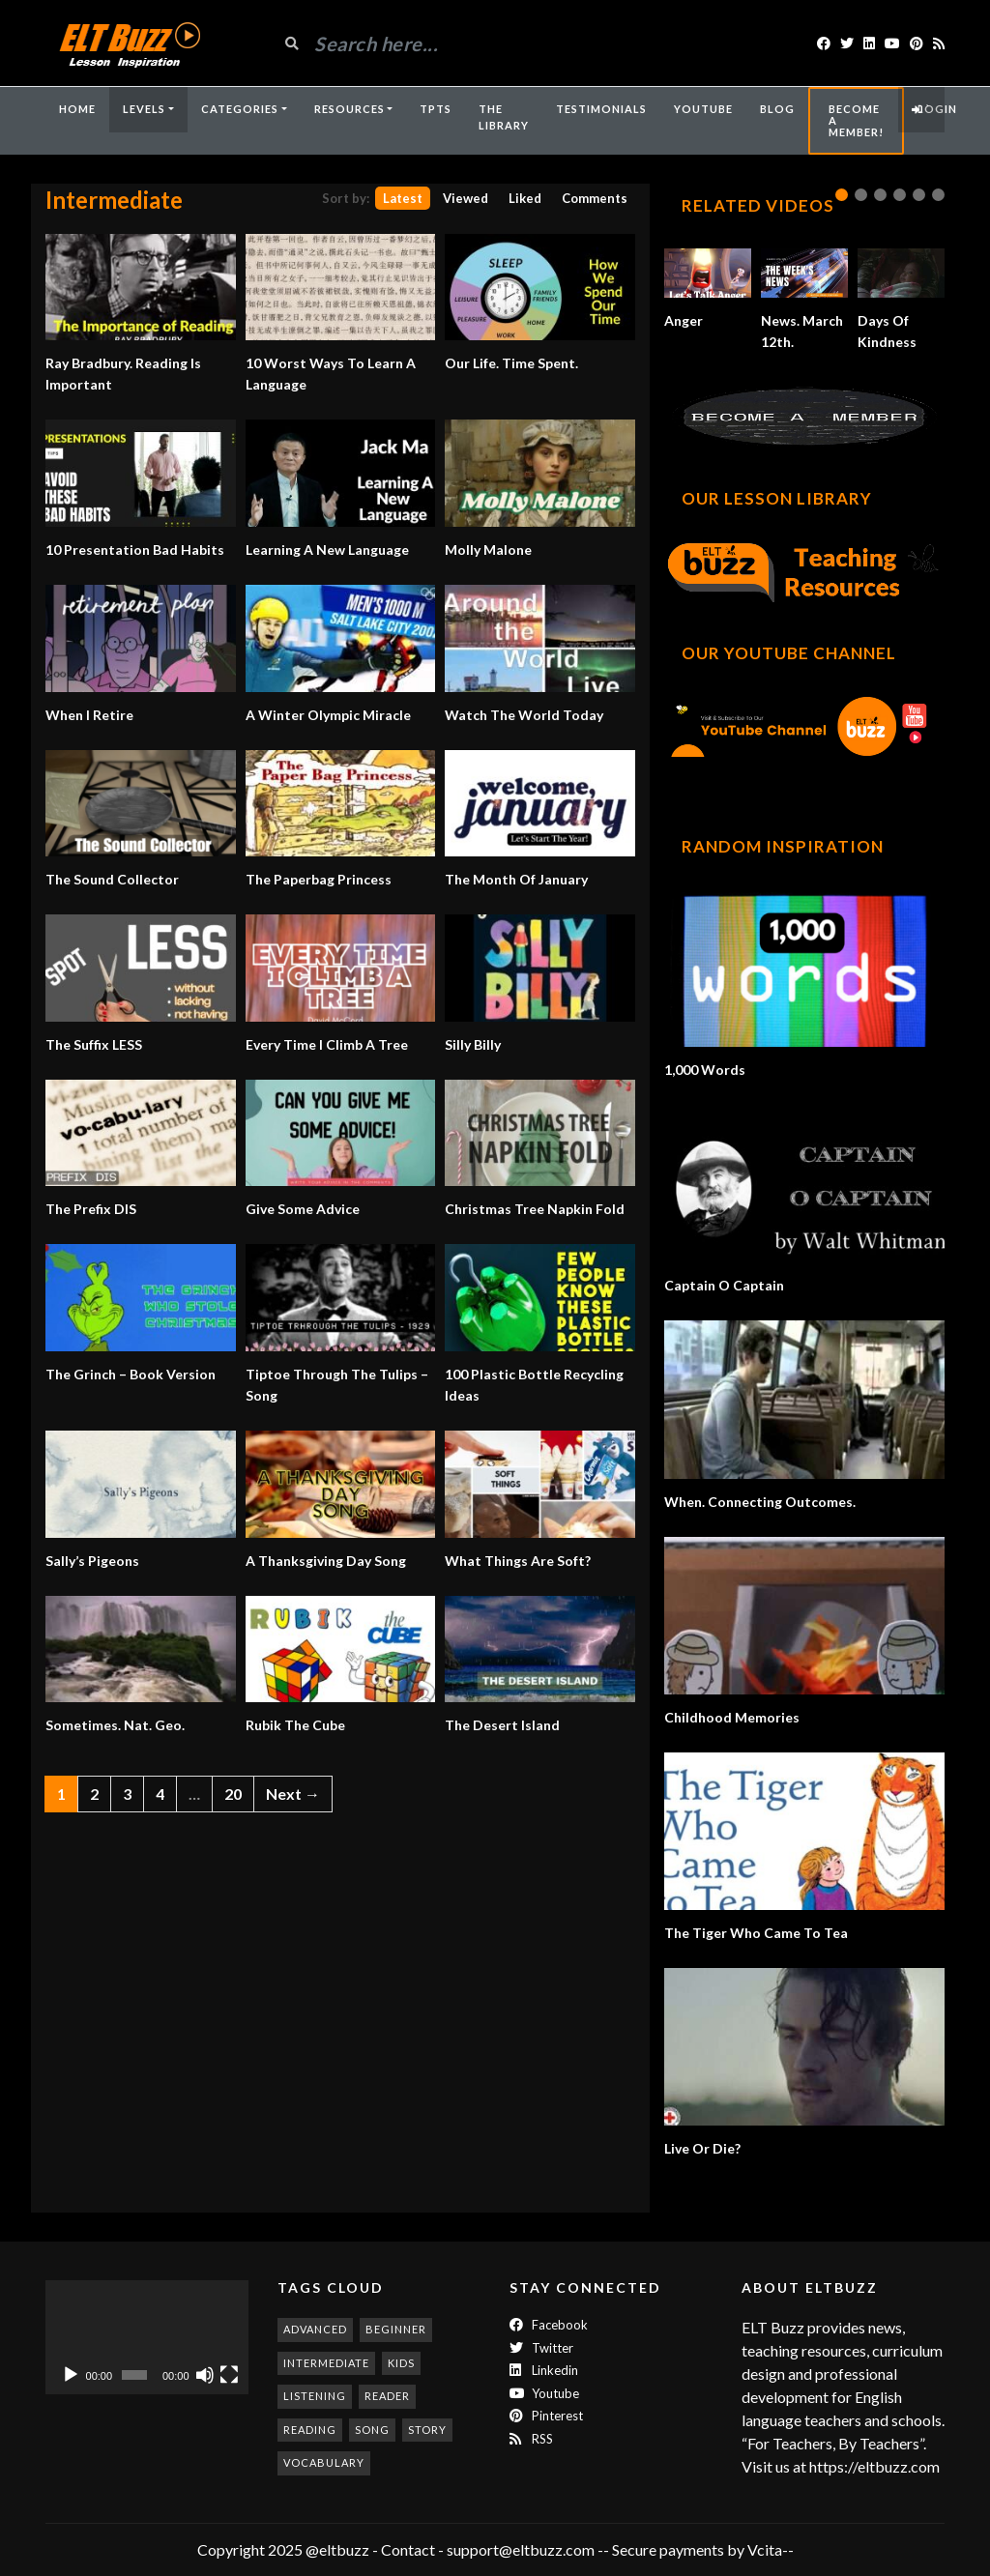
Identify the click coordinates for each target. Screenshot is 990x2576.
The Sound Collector (112, 879)
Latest (402, 198)
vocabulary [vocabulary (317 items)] (323, 2462)
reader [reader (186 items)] (387, 2395)
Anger (683, 320)
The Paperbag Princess (319, 879)
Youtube (544, 2393)
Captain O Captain (724, 1285)
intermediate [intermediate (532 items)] (326, 2363)
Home (77, 108)
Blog (777, 108)
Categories (239, 108)
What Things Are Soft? (518, 1560)
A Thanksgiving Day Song (326, 1560)
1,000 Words (704, 1069)
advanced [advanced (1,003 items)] (315, 2329)
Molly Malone (488, 549)
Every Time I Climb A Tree (327, 1044)
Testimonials (601, 108)
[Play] (70, 2375)
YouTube (703, 108)
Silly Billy (473, 1044)
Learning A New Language (327, 549)
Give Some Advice (303, 1209)
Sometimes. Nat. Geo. (115, 1725)
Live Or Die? (702, 2148)
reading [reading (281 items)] (309, 2429)
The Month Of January (516, 879)
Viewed (465, 198)
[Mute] (205, 2375)
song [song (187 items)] (372, 2429)
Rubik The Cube (295, 1725)
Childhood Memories (732, 1717)
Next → (293, 1793)
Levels (144, 108)
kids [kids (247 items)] (401, 2363)
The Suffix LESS (93, 1044)
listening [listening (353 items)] (314, 2395)
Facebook (549, 2324)
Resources (349, 108)
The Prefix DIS (90, 1209)
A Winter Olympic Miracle (328, 715)
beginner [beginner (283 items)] (395, 2329)
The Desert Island (502, 1725)
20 (233, 1793)
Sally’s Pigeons (92, 1560)
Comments (594, 198)
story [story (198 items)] (427, 2429)
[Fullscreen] (229, 2375)
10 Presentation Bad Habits (134, 549)
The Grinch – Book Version (130, 1374)
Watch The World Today (524, 715)
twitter (541, 2348)
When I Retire (89, 715)
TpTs (435, 108)
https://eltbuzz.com (876, 2466)
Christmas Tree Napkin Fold (535, 1209)
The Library (504, 116)
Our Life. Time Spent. (511, 363)
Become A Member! (856, 120)
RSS (531, 2438)
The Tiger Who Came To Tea (756, 1933)
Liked (525, 198)
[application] (146, 2337)
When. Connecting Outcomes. (760, 1501)
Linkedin (544, 2370)
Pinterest (546, 2415)
